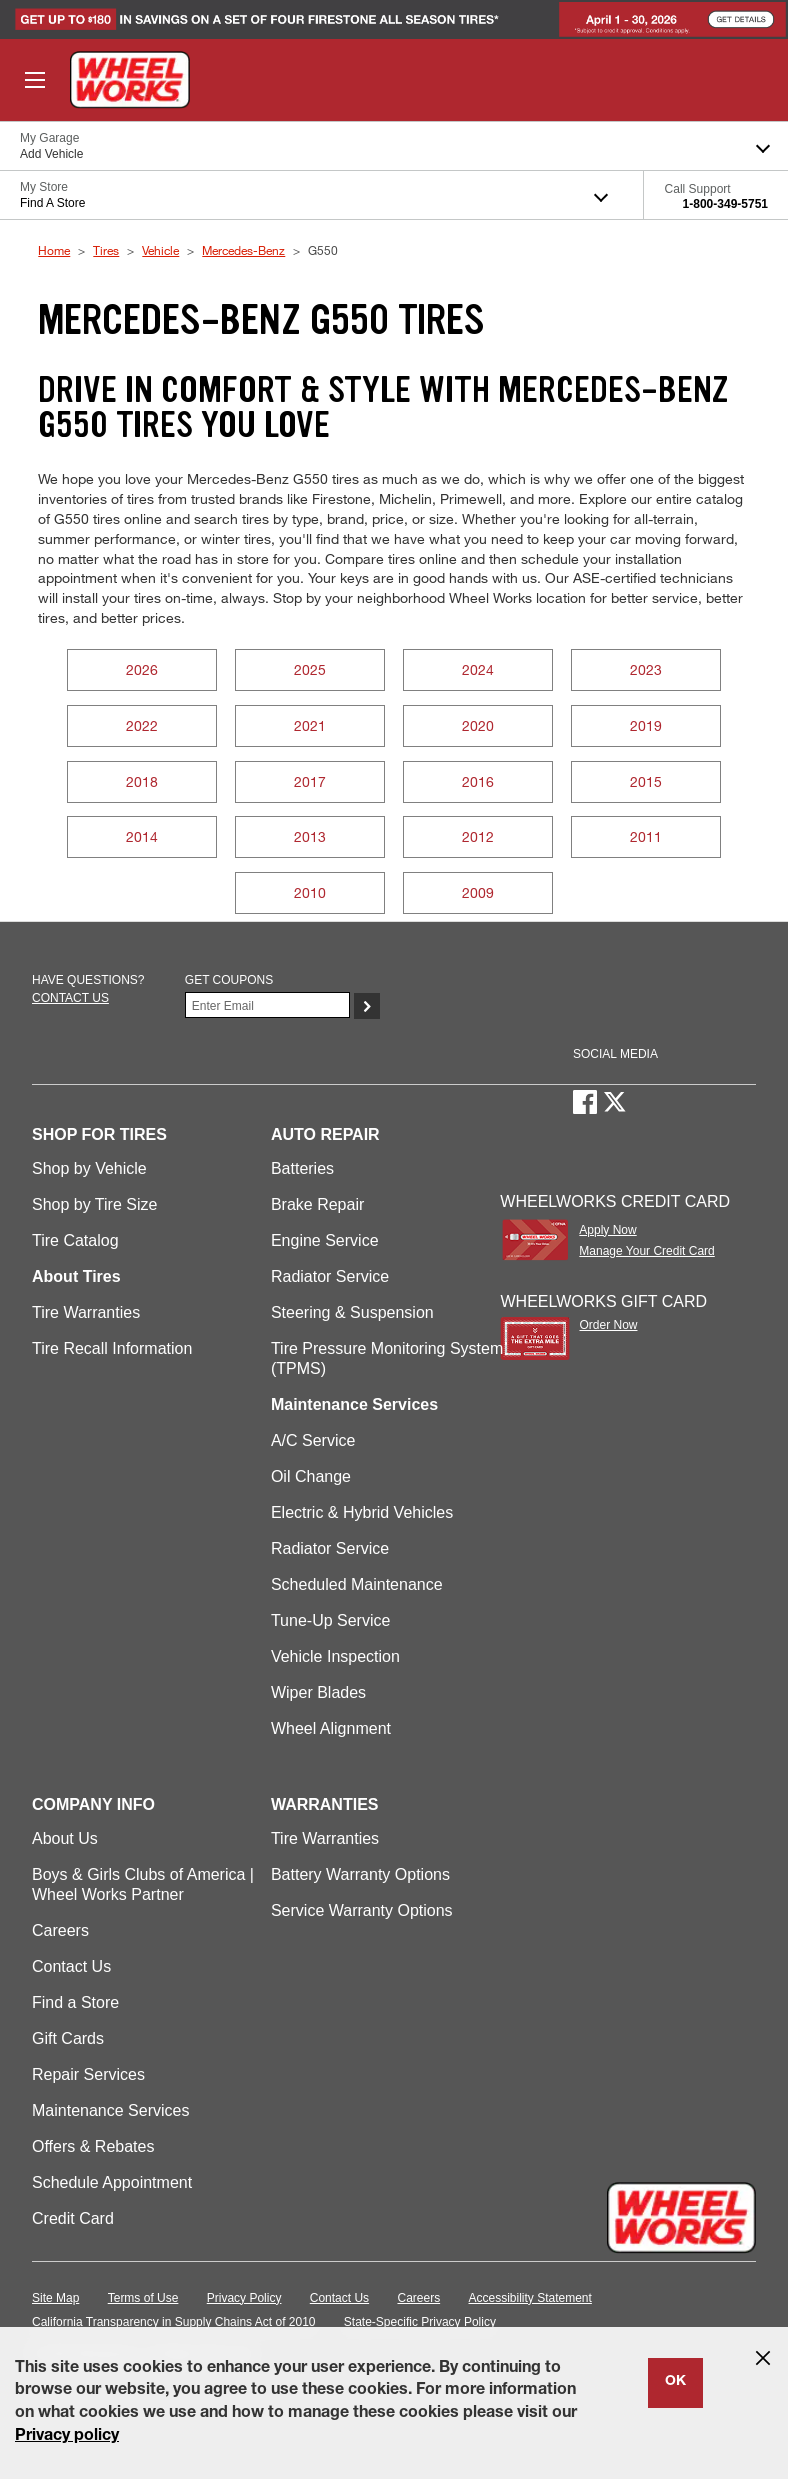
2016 (478, 781)
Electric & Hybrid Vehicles (362, 1512)
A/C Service (313, 1440)
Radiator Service (330, 1276)
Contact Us (71, 1966)
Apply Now (607, 1230)
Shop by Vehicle (89, 1168)
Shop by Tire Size (94, 1204)
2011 (646, 836)
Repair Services (88, 2074)
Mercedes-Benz (243, 250)
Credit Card (73, 2218)
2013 (310, 836)
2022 (142, 725)
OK (675, 2382)
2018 (142, 781)
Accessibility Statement (530, 2298)
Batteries (302, 1168)
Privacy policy (67, 2437)
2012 (478, 836)
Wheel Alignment (331, 1728)
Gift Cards (68, 2038)
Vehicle (160, 250)
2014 (142, 836)
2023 (646, 669)
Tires (106, 250)
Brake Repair (317, 1204)
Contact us (70, 998)
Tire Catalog (75, 1240)
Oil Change (311, 1476)
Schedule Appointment (112, 2182)
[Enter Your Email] (267, 1005)
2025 (310, 669)
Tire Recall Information (112, 1348)
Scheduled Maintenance (357, 1584)
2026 (142, 669)
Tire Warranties (86, 1312)
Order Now (608, 1325)
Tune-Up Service (330, 1620)
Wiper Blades (318, 1692)
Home (54, 250)
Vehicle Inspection (335, 1656)
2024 (478, 669)
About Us (65, 1838)
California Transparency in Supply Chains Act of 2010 (174, 2322)
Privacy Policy (244, 2298)
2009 (478, 892)
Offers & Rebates (93, 2146)
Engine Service (325, 1240)
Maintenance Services (110, 2110)
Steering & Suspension (352, 1312)
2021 (310, 725)
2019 (646, 725)
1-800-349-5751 (725, 204)
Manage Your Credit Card (646, 1251)
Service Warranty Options (362, 1910)
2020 (478, 725)
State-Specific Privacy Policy (420, 2322)
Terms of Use (143, 2298)
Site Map (55, 2298)
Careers (60, 1930)
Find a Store (75, 2002)
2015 (646, 781)
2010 (310, 892)
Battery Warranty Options (360, 1874)
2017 (310, 781)
